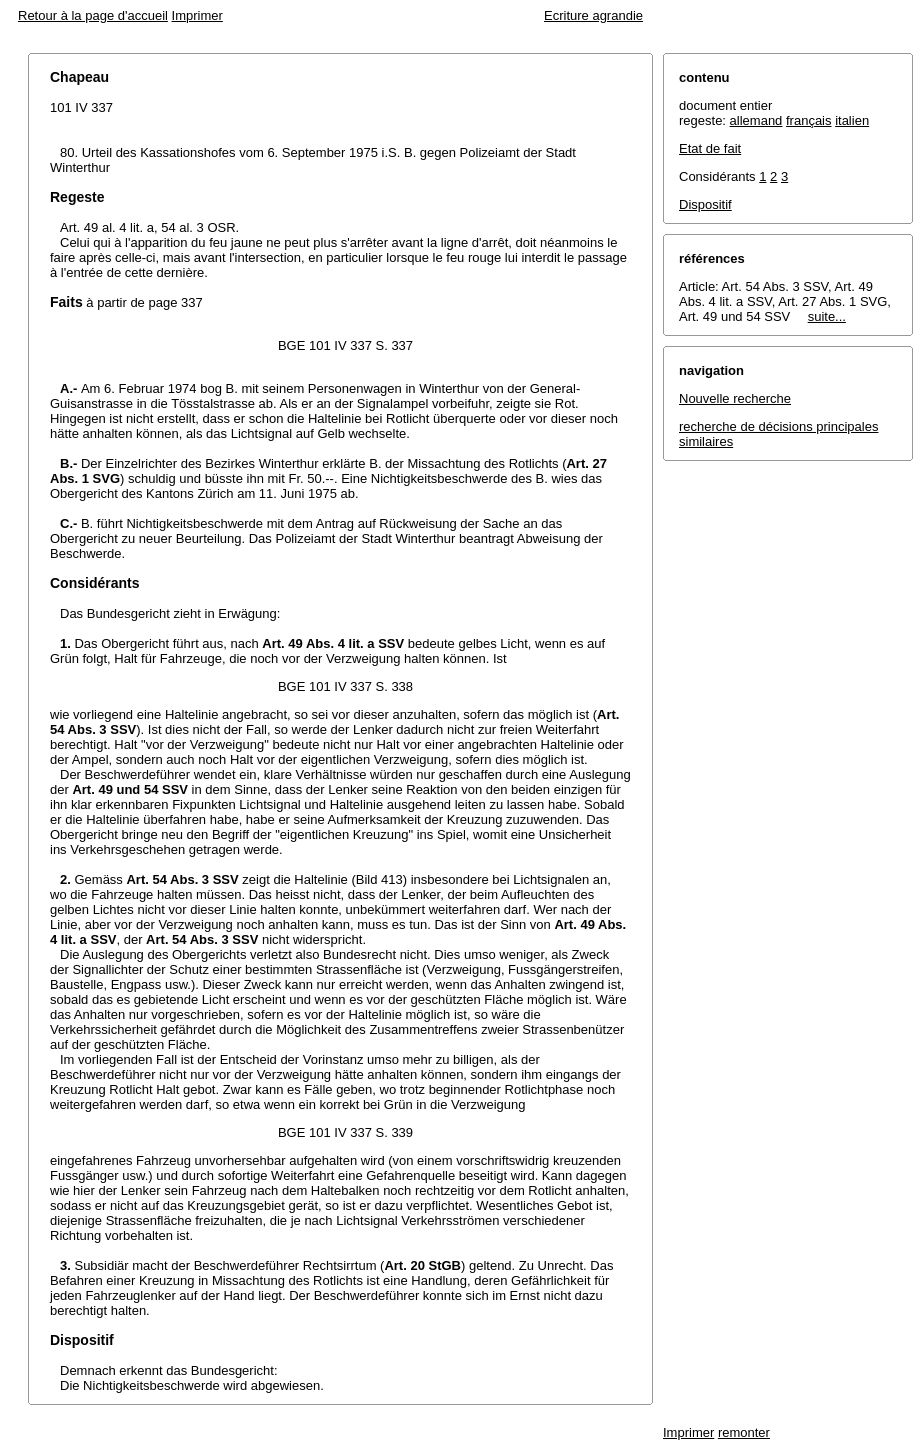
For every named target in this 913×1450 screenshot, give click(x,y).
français (809, 120)
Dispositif (705, 204)
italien (852, 120)
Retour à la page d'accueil (93, 15)
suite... (827, 316)
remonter (744, 1432)
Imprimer (197, 15)
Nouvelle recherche (735, 398)
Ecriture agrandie (593, 15)
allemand (756, 120)
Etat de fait (710, 148)
